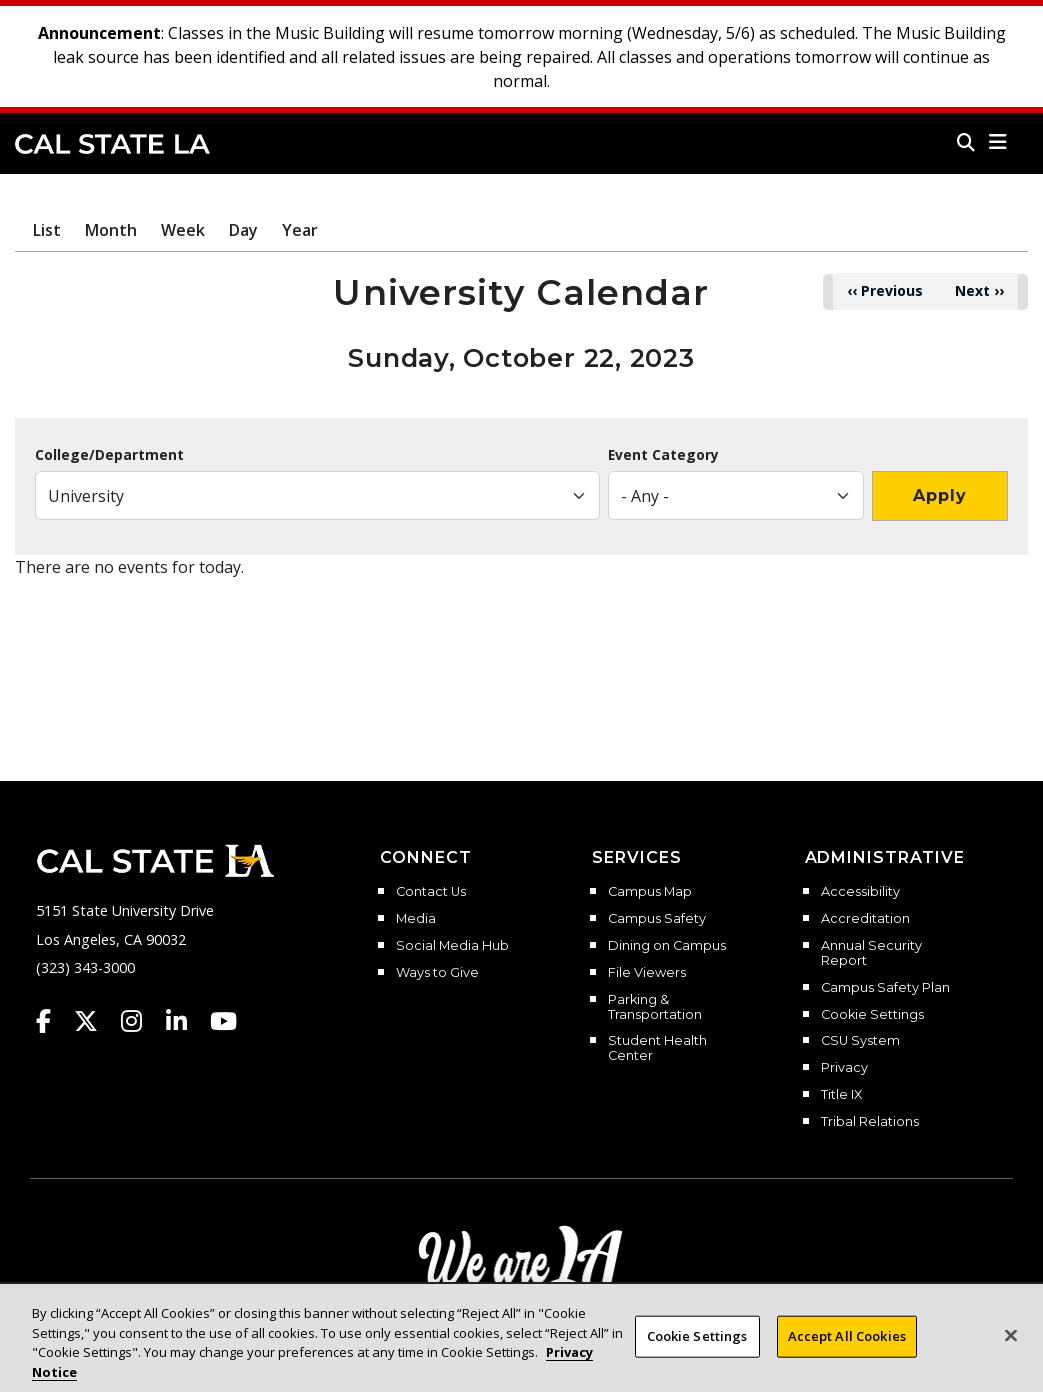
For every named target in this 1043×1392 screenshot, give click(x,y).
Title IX (841, 1095)
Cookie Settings (872, 1015)
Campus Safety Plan (885, 988)
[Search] (966, 142)
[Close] (1011, 1354)
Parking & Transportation (655, 1007)
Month (111, 230)
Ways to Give (437, 973)
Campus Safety (657, 919)
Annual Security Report (871, 953)
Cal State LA (112, 144)
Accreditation (865, 919)
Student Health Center (657, 1048)
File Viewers (647, 973)
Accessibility (860, 892)
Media (416, 919)
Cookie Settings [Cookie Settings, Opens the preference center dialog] (697, 1354)
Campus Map (650, 892)
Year (300, 230)
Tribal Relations (870, 1122)
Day (243, 230)
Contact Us (431, 892)
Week (183, 230)
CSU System (860, 1041)
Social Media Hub (452, 946)
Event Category (663, 455)
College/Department (109, 455)
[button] (998, 142)
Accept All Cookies (847, 1354)
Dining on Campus (667, 946)
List (47, 230)
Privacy (844, 1068)
